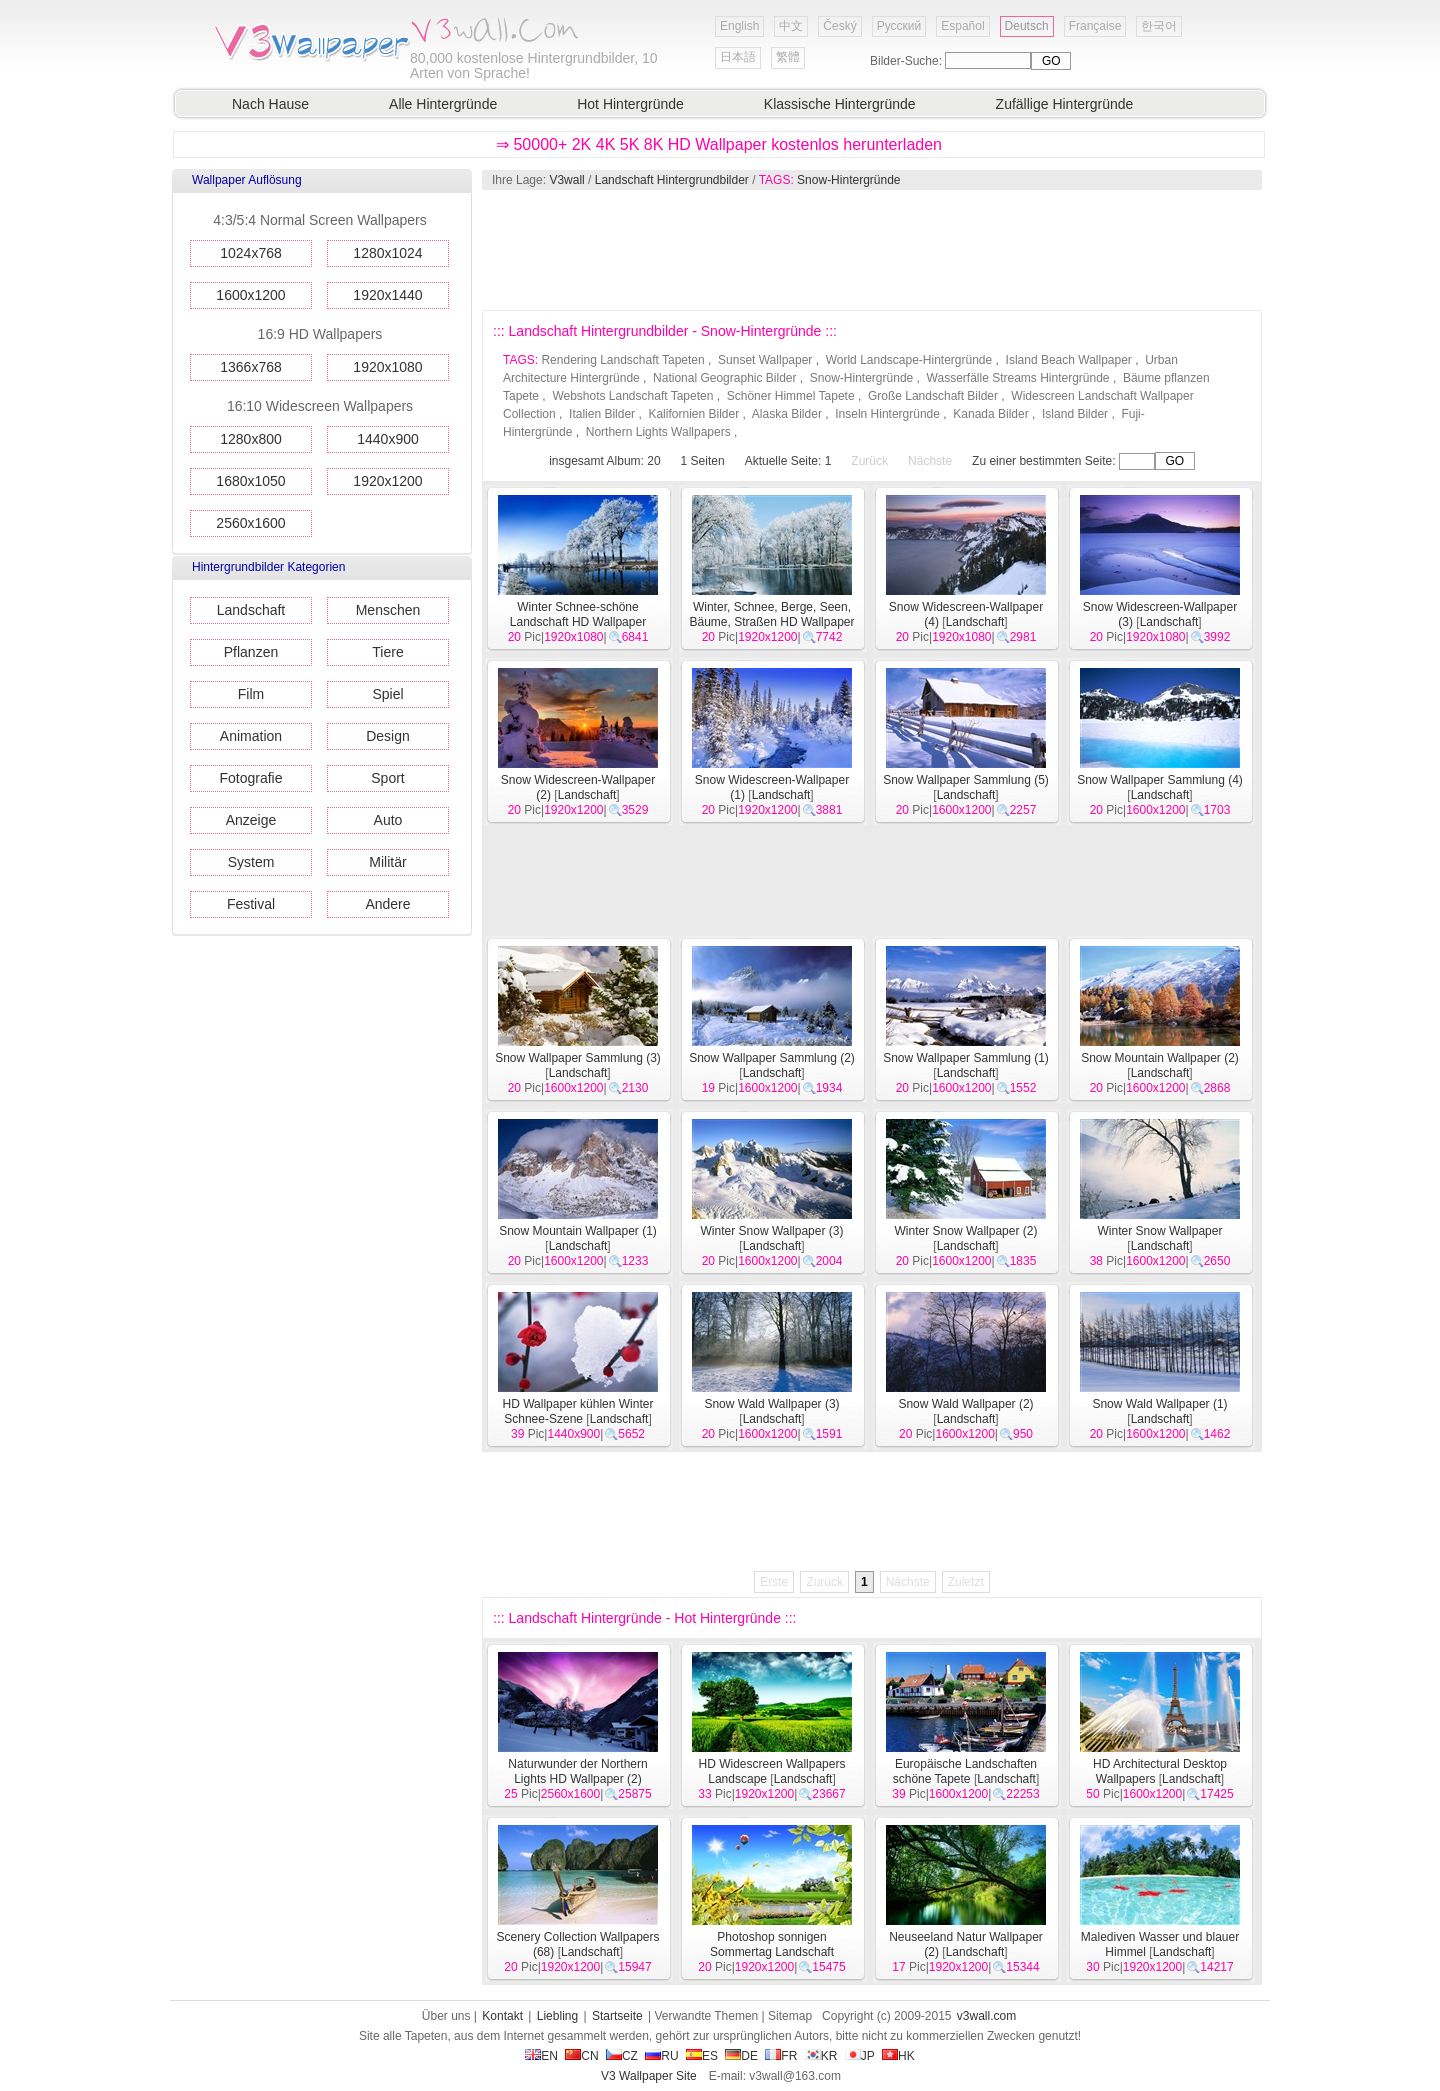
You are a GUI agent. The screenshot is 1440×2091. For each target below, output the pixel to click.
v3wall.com (986, 2016)
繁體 (788, 57)
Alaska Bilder (787, 414)
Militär (387, 862)
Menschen (388, 610)
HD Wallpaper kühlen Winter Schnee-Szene (578, 1411)
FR (781, 2056)
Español (962, 26)
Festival (251, 904)
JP (860, 2056)
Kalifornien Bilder (693, 414)
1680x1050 (250, 481)
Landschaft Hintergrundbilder (672, 180)
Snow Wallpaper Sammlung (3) (578, 1058)
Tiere (387, 652)
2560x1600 (250, 523)
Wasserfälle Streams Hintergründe (1018, 378)
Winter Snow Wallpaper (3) (772, 1231)
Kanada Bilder (990, 414)
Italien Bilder (602, 414)
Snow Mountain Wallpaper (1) (578, 1231)
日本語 (738, 57)
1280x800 (251, 439)
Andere (387, 904)
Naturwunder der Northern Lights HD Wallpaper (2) (577, 1771)
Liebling (557, 2016)
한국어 (1159, 26)
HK (898, 2056)
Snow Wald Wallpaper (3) (771, 1404)
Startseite (617, 2016)
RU (661, 2056)
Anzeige (251, 820)
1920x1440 (387, 295)
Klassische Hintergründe (840, 104)
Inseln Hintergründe (887, 414)
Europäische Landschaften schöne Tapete (965, 1771)
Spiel (387, 694)
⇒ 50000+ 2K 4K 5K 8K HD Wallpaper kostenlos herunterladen (719, 144)
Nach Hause (270, 104)
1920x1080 (387, 367)
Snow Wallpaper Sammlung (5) (966, 780)
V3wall (566, 180)
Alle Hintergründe (443, 104)
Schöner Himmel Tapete (791, 396)
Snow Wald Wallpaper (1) (1159, 1404)
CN (581, 2056)
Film (251, 694)
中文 (791, 26)
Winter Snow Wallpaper (1160, 1231)
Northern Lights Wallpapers (658, 432)
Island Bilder (1075, 414)
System (251, 862)
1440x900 (388, 439)
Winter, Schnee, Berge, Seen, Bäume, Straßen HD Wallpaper (772, 614)
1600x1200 (250, 295)
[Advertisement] (871, 250)
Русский (899, 26)
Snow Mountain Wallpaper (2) (1160, 1058)
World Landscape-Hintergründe (909, 360)
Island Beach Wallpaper (1069, 360)
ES (702, 2056)
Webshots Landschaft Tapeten (632, 396)
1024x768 (251, 253)
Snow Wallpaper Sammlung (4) (1160, 780)
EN (541, 2056)
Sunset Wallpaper (765, 360)
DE (741, 2056)
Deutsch (1027, 26)
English (739, 26)
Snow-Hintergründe (848, 180)
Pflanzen (251, 652)
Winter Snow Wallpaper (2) (966, 1231)
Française (1095, 26)
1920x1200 (387, 481)
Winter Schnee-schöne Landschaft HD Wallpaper (578, 614)
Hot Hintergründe (630, 104)
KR (821, 2056)
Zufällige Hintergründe (1065, 104)
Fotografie (250, 778)
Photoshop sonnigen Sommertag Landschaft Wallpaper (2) (768, 1952)
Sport (387, 778)
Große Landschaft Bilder (933, 396)
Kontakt (502, 2016)
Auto (388, 820)
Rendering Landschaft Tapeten (622, 360)
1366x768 (251, 367)
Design (388, 736)
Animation (251, 736)
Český (839, 26)
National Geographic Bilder (724, 378)
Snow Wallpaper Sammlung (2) (772, 1058)
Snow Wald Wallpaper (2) (965, 1404)
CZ (622, 2056)
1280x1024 (387, 253)
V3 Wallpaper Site (649, 2076)
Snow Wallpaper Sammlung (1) (966, 1058)
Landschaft (251, 610)
